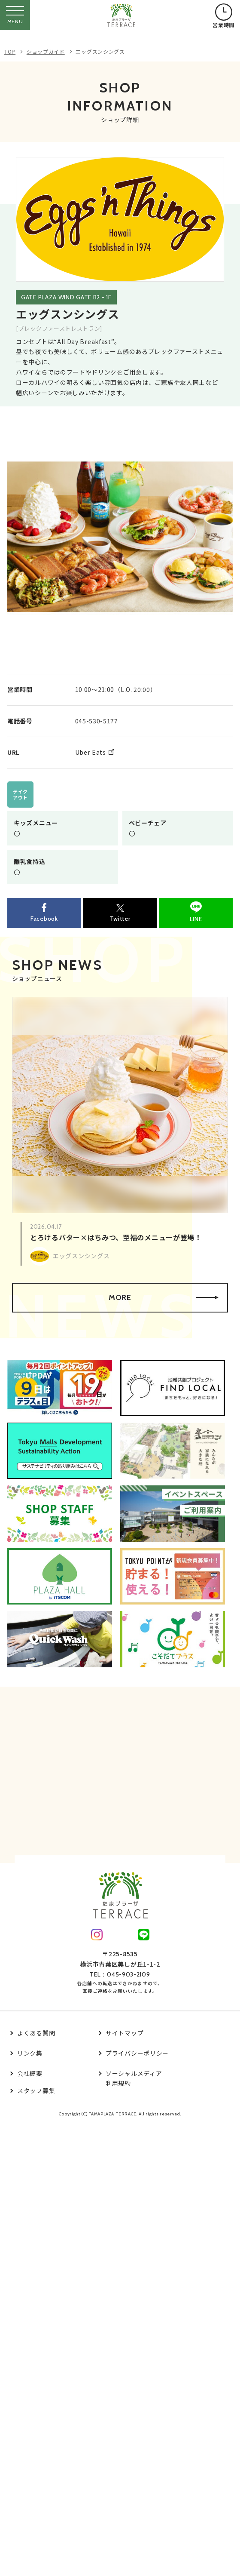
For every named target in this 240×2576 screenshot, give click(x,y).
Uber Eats (90, 752)
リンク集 (30, 2053)
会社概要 (30, 2073)
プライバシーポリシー (137, 2053)
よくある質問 (36, 2033)
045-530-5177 (96, 720)
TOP (9, 51)
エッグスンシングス (100, 51)
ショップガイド (46, 51)
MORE (164, 1297)
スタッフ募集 (36, 2090)
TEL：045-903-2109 (120, 1974)
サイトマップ (124, 2033)
